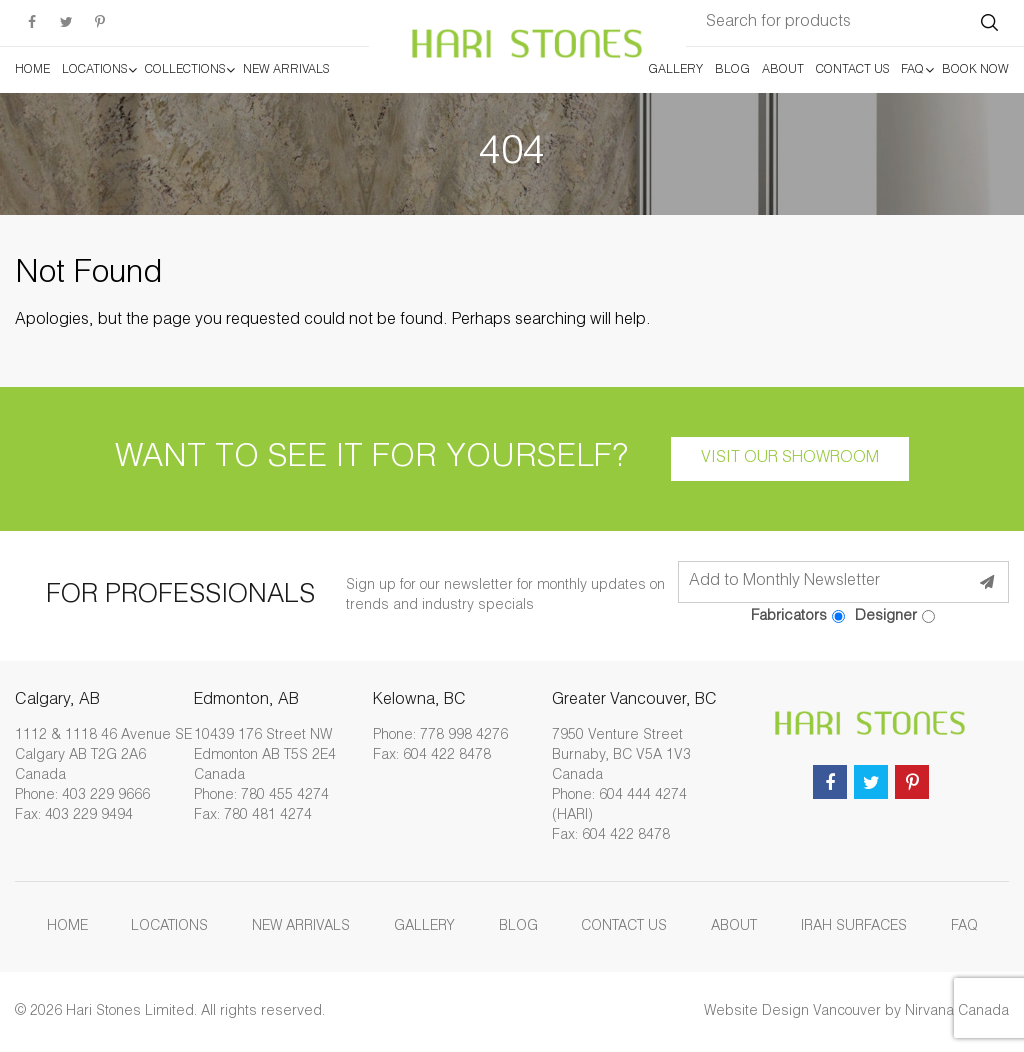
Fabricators (798, 616)
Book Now (975, 70)
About (783, 70)
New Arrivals (286, 70)
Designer (895, 616)
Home (32, 70)
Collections (185, 70)
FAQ (912, 70)
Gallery (675, 70)
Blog (732, 70)
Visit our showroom (790, 459)
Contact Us (852, 70)
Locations (94, 70)
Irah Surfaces (854, 927)
